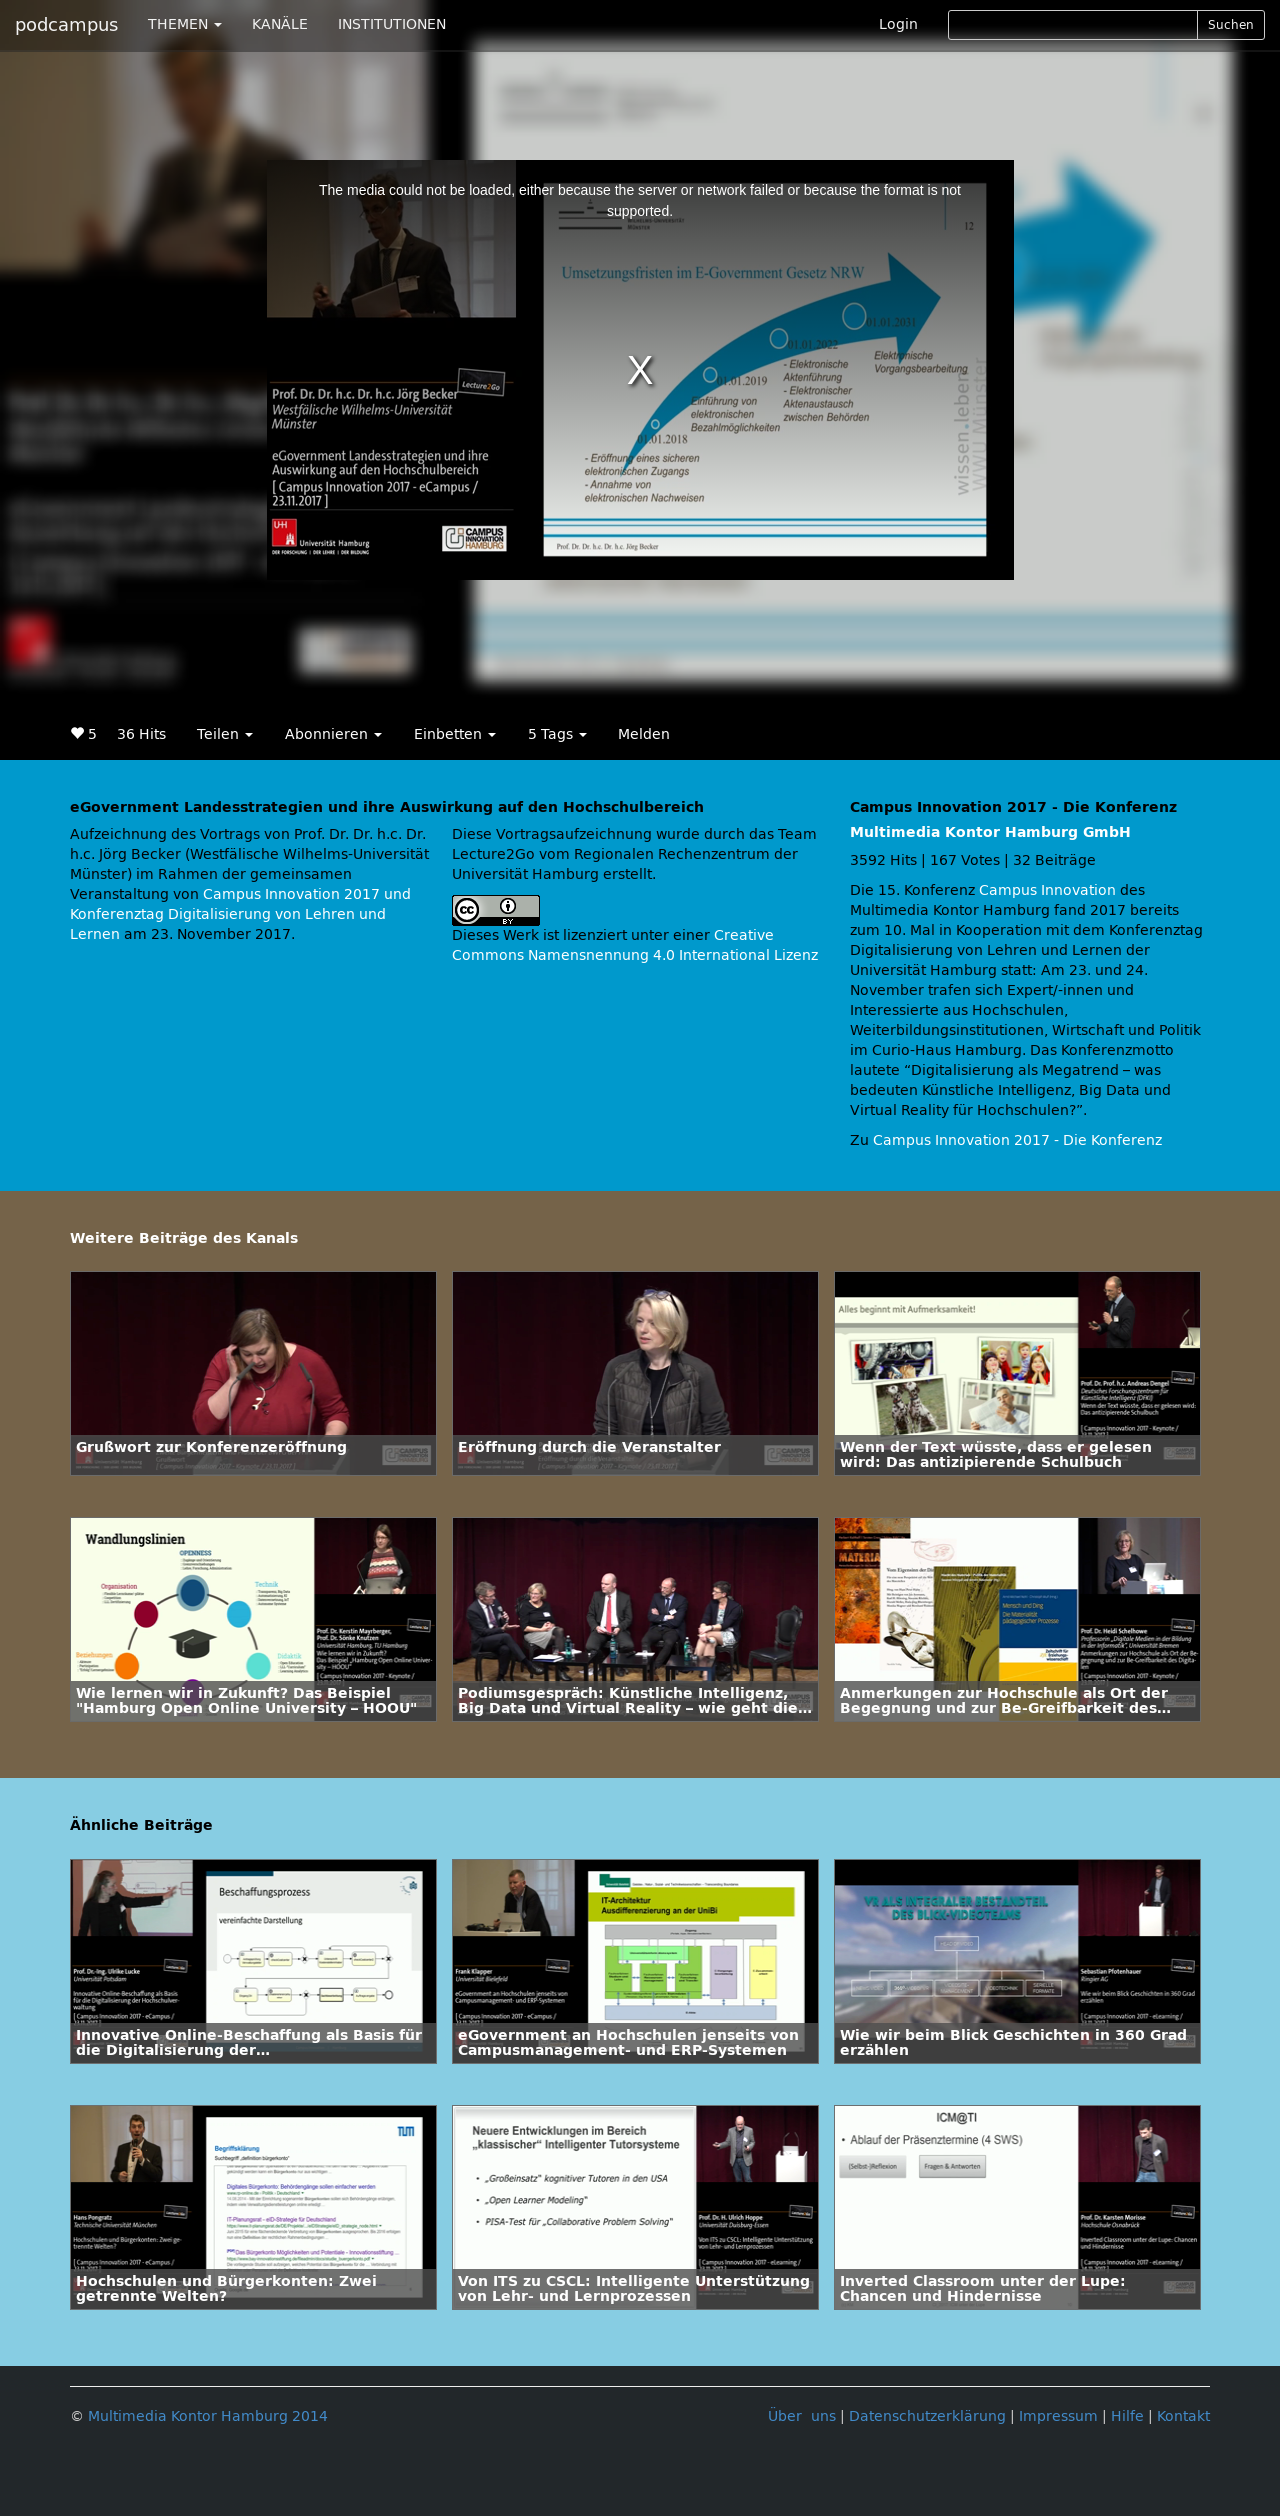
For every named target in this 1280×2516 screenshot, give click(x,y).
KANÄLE (280, 24)
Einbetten (455, 734)
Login (898, 24)
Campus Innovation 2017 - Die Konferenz (1017, 1140)
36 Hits (141, 734)
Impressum (1058, 2416)
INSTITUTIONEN (392, 24)
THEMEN (185, 24)
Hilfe (1127, 2416)
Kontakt (1183, 2416)
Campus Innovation (1047, 890)
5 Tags (557, 734)
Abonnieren (333, 734)
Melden (644, 734)
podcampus (66, 25)
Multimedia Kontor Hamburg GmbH (990, 832)
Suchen (1231, 25)
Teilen (225, 734)
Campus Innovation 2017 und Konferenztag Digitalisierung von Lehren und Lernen (240, 914)
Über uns (802, 2416)
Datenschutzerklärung (927, 2416)
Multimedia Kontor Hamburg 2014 (208, 2416)
